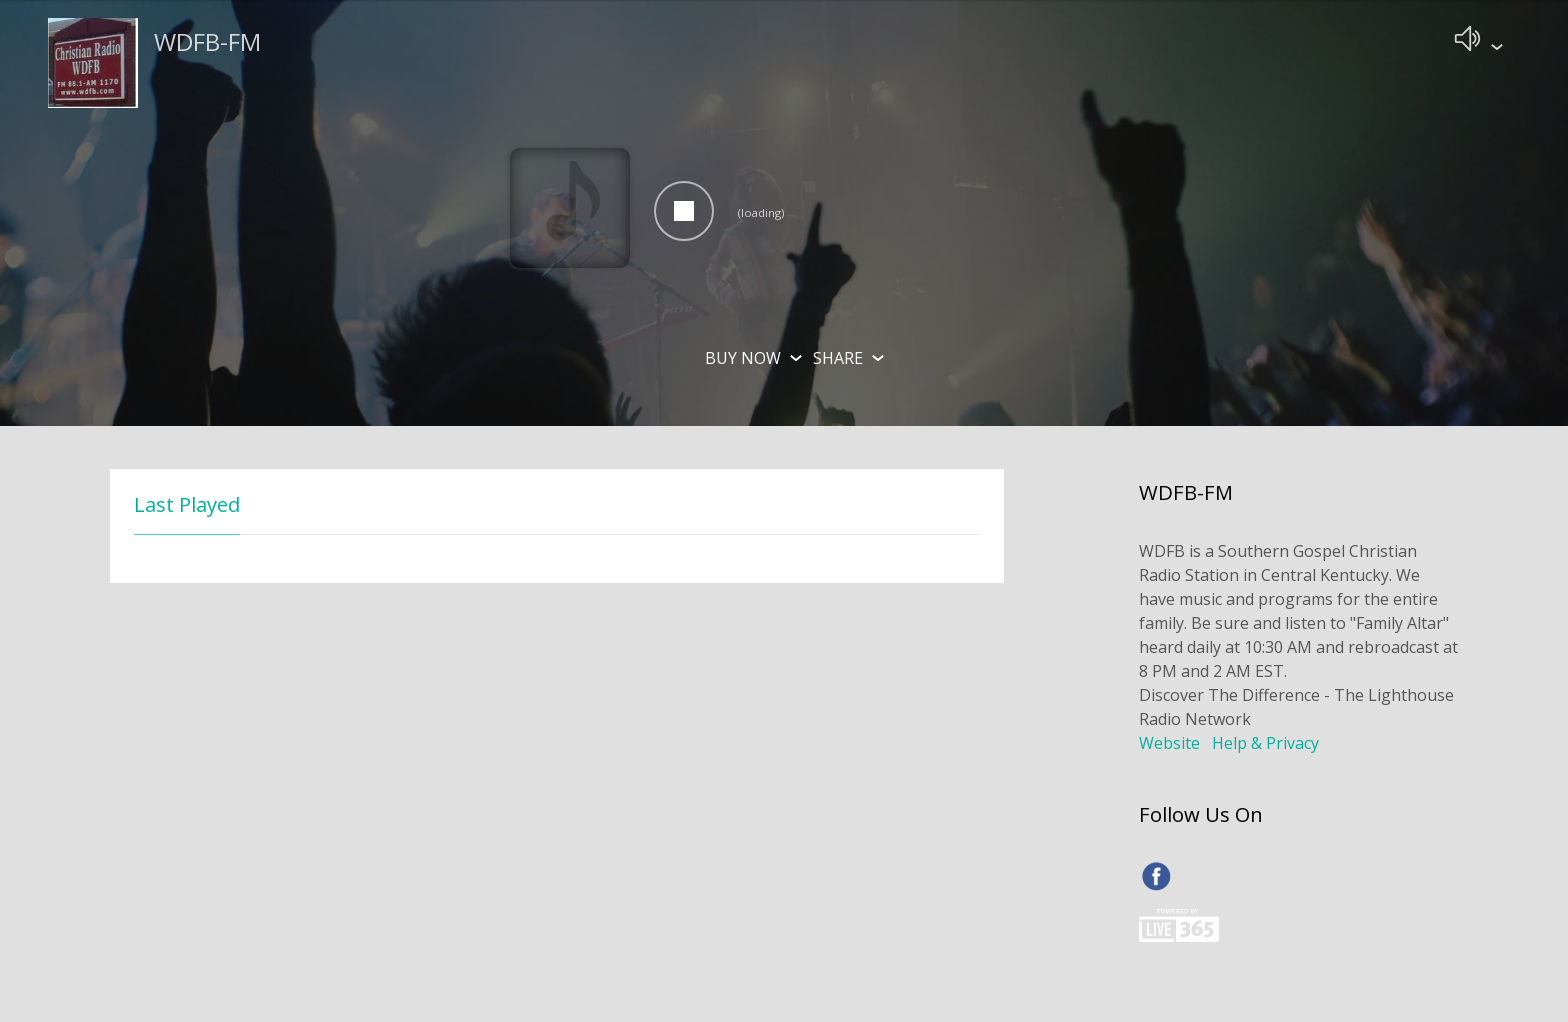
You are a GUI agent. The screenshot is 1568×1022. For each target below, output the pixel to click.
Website (1169, 747)
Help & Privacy (1265, 747)
